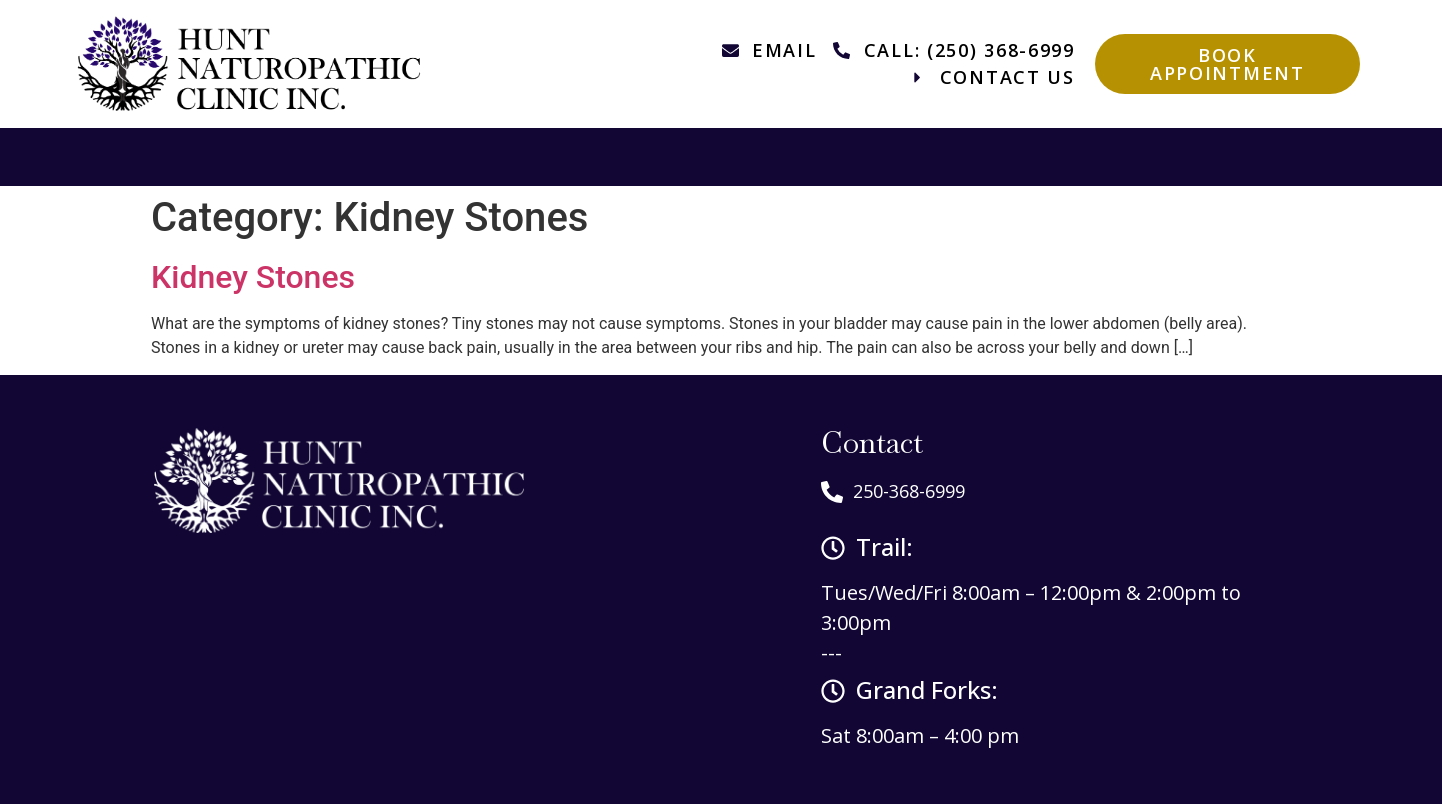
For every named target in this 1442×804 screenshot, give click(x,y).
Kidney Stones (253, 277)
